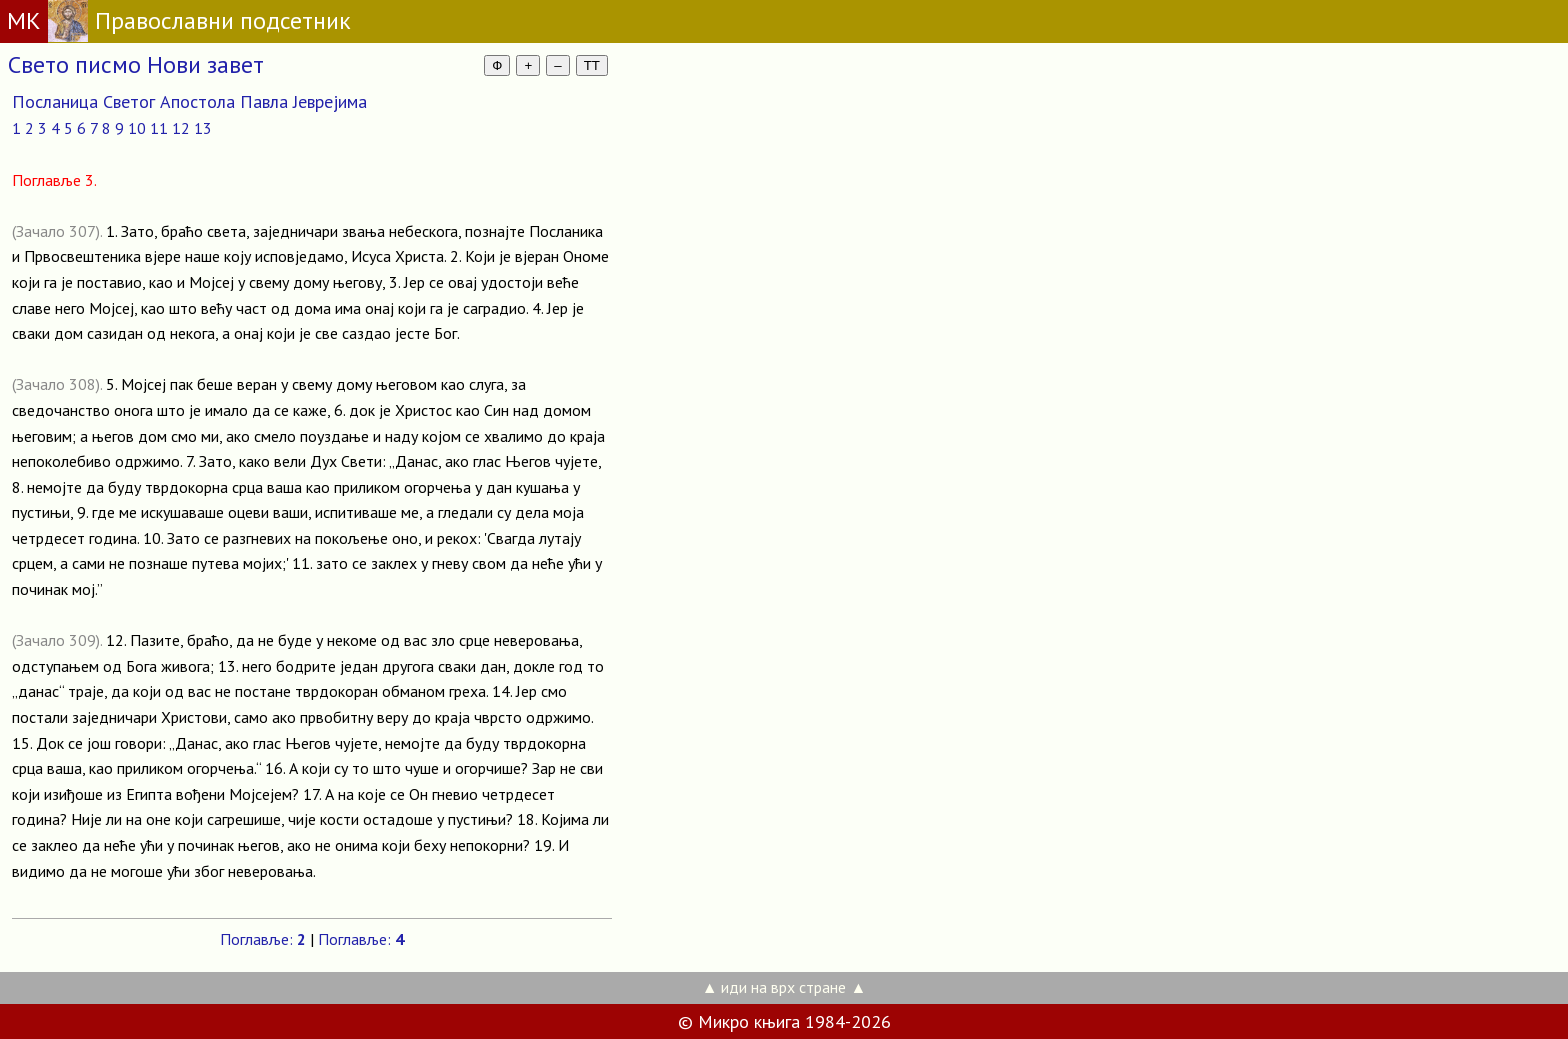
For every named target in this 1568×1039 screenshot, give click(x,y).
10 (137, 128)
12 (181, 128)
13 (203, 128)
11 (159, 128)
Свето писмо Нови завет (136, 64)
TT (592, 65)
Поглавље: (263, 939)
